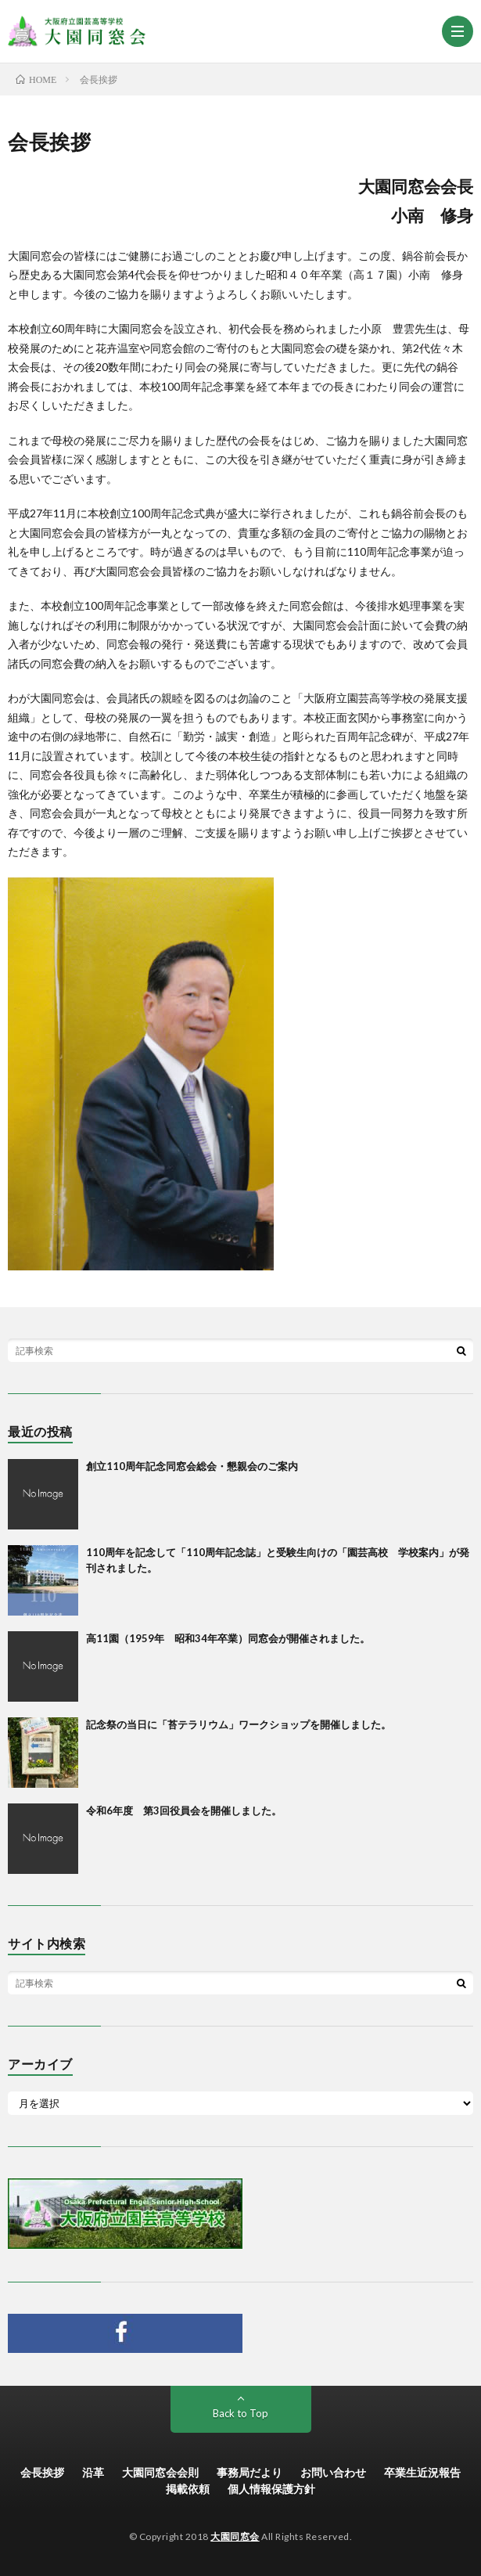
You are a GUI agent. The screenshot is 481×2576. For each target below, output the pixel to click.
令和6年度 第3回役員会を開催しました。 (184, 1810)
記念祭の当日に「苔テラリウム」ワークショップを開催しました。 (238, 1724)
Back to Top (240, 2413)
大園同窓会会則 (160, 2472)
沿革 (93, 2472)
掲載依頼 (188, 2488)
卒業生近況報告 (422, 2472)
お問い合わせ (333, 2472)
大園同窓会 (235, 2536)
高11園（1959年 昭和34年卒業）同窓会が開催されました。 (228, 1638)
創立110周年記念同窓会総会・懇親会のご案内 (192, 1466)
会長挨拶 (42, 2472)
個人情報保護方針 (271, 2488)
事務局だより (249, 2472)
